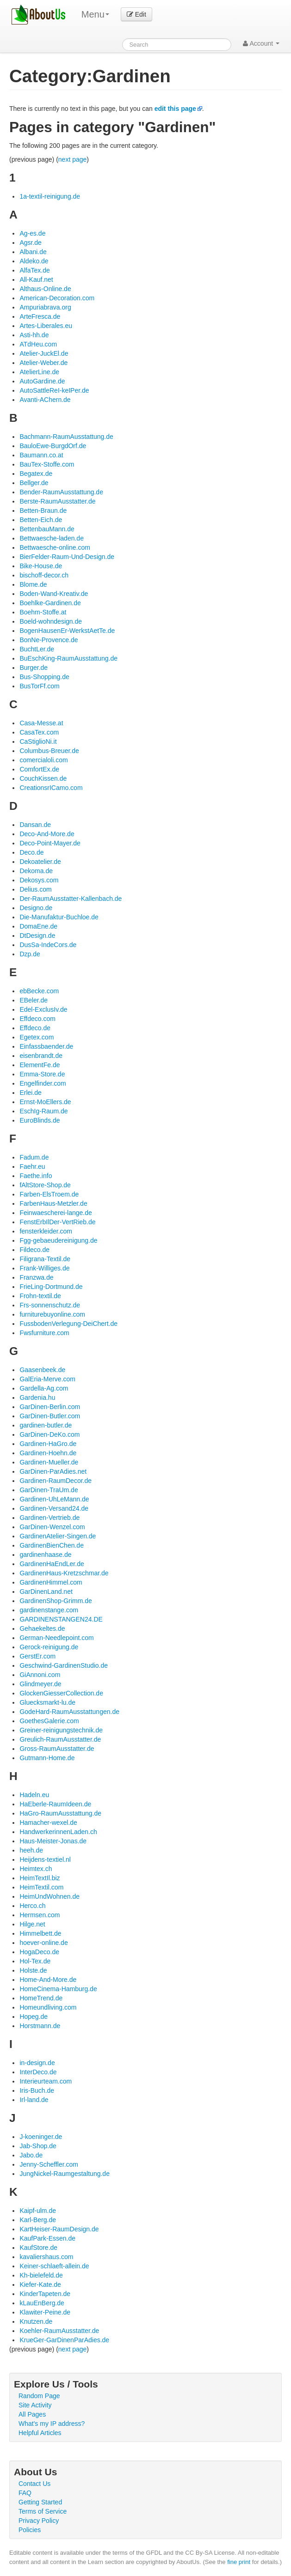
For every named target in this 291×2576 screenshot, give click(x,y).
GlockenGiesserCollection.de (61, 1693)
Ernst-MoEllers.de (45, 1102)
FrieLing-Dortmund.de (50, 1286)
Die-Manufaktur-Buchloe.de (58, 917)
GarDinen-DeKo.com (49, 1434)
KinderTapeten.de (44, 2293)
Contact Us (34, 2483)
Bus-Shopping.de (44, 676)
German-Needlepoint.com (56, 1637)
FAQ (25, 2493)
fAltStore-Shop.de (45, 1185)
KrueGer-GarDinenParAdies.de (64, 2340)
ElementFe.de (39, 1065)
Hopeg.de (33, 2016)
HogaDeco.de (39, 1952)
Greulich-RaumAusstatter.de (60, 1739)
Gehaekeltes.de (42, 1628)
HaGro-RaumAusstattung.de (60, 1813)
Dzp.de (29, 954)
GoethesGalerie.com (49, 1721)
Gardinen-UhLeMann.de (54, 1499)
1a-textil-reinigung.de (49, 196)
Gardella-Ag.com (43, 1388)
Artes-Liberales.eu (45, 325)
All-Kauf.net (36, 279)
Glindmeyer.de (40, 1684)
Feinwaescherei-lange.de (55, 1212)
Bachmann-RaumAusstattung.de (66, 436)
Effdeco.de (34, 1028)
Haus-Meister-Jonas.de (53, 1841)
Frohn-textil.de (40, 1296)
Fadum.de (34, 1157)
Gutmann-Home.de (46, 1758)
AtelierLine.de (39, 372)
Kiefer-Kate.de (40, 2284)
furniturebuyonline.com (52, 1314)
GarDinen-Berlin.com (49, 1406)
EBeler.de (33, 1000)
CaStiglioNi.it (37, 741)
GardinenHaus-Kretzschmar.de (63, 1573)
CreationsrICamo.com (50, 787)
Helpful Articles (40, 2432)
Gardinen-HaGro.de (47, 1443)
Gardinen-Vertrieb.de (49, 1517)
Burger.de (33, 667)
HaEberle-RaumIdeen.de (55, 1804)
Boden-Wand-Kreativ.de (53, 593)
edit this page (175, 108)
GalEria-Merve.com (47, 1379)
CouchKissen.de (43, 778)
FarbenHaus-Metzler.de (53, 1203)
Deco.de (31, 852)
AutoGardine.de (42, 381)
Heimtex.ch (35, 1868)
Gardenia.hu (37, 1397)
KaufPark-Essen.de (47, 2238)
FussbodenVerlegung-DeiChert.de (68, 1323)
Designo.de (35, 907)
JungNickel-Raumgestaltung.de (64, 2173)
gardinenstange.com (48, 1610)
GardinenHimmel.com (50, 1582)
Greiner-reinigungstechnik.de (61, 1730)
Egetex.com (36, 1037)
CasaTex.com (39, 732)
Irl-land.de (33, 2099)
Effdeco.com (37, 1018)
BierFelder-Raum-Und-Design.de (66, 556)
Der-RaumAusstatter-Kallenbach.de (70, 898)
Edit (136, 14)
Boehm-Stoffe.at (42, 612)
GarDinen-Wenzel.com (52, 1527)
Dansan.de (35, 824)
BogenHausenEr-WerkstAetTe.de (67, 630)
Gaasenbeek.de (42, 1369)
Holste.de (33, 1970)
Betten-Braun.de (43, 510)
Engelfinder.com (42, 1083)
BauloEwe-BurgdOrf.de (52, 446)
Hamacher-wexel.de (48, 1822)
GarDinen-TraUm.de (48, 1490)
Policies (30, 2529)
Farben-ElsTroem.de (49, 1194)
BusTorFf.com (39, 686)
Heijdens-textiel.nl (45, 1859)
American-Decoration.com (56, 298)
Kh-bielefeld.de (40, 2275)
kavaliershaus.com (46, 2256)
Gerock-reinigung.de (48, 1647)
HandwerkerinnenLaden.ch (58, 1831)
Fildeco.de (34, 1249)
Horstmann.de (39, 2025)
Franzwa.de (36, 1277)
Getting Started (40, 2502)
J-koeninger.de (40, 2136)
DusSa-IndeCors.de (47, 944)
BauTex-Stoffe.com (46, 464)
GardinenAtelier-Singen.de (57, 1536)
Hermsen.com (39, 1915)
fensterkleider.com (45, 1231)
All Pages (32, 2414)
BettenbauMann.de (46, 529)
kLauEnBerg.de (41, 2303)
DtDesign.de (37, 935)
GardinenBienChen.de (51, 1545)
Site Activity (35, 2405)
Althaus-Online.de (45, 288)
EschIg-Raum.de (43, 1111)
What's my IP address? (52, 2423)
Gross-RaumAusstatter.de (56, 1748)
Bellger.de (33, 482)
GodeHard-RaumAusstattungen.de (69, 1711)
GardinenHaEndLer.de (51, 1563)
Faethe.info (35, 1175)
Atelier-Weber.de (43, 362)
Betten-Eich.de (40, 519)
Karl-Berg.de (37, 2220)
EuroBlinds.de (39, 1120)
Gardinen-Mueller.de (48, 1462)
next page (72, 159)
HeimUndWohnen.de (49, 1896)
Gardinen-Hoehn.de (47, 1453)
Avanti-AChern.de (44, 399)
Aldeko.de (33, 261)
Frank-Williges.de (44, 1268)
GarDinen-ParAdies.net (53, 1471)
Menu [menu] (95, 14)
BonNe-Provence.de (48, 640)
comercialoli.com (43, 760)
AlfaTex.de (34, 270)
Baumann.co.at (41, 455)
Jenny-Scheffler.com (48, 2164)
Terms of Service (43, 2511)
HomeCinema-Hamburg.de (58, 1989)
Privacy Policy (39, 2520)
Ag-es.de (32, 233)
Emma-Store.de (42, 1074)
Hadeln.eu (34, 1794)
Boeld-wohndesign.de (50, 621)
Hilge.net (32, 1924)
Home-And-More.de (47, 1979)
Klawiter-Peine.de (44, 2312)
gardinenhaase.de (45, 1554)
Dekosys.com (38, 880)
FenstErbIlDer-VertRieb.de (57, 1222)
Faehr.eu (32, 1166)
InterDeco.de (37, 2072)
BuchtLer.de (36, 649)
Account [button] (261, 43)
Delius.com (35, 889)
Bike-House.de (40, 566)
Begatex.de (35, 473)
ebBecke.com (39, 991)
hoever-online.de (43, 1942)
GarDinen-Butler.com (49, 1416)
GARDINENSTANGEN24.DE (60, 1619)
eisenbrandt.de (40, 1055)
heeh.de (31, 1850)
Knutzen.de (35, 2321)
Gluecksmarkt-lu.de (47, 1702)
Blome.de (33, 584)
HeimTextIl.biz (39, 1878)
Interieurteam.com (45, 2081)
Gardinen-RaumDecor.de (55, 1480)
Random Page (39, 2396)
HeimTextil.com (41, 1887)
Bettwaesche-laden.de (51, 538)
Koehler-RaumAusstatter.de (59, 2330)
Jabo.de (31, 2155)
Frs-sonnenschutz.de (49, 1305)
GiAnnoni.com (39, 1674)
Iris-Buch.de (36, 2090)
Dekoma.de (36, 871)
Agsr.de (30, 242)
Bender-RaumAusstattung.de (61, 492)
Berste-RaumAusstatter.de (57, 501)
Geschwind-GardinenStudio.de (63, 1665)
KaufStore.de (38, 2247)
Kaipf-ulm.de (37, 2210)
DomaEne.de (38, 926)
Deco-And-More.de (46, 834)
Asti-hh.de (34, 335)
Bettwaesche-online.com (54, 547)
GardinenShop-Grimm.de (55, 1600)
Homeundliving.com (47, 2007)
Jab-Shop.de (37, 2146)
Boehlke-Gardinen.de (49, 603)
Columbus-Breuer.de (49, 750)
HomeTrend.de (40, 1998)
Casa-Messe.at (41, 723)
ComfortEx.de (39, 769)
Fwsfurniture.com (44, 1333)
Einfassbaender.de (46, 1046)
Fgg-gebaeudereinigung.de (58, 1240)
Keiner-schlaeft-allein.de (54, 2266)
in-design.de (37, 2062)
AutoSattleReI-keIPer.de (54, 390)
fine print (238, 2561)
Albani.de (32, 251)
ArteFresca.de (39, 316)
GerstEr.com (37, 1656)
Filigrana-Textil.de (44, 1259)
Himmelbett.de (40, 1933)
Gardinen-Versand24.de (53, 1508)
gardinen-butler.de (45, 1425)
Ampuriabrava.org (45, 307)
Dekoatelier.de (40, 861)
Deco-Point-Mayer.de (49, 843)
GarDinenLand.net (45, 1591)
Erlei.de (30, 1092)
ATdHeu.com (38, 344)
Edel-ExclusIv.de (43, 1009)
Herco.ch (32, 1905)
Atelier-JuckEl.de (43, 353)
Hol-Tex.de (34, 1961)
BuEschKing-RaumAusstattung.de (68, 658)
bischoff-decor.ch (43, 575)
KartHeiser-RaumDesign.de (59, 2229)
